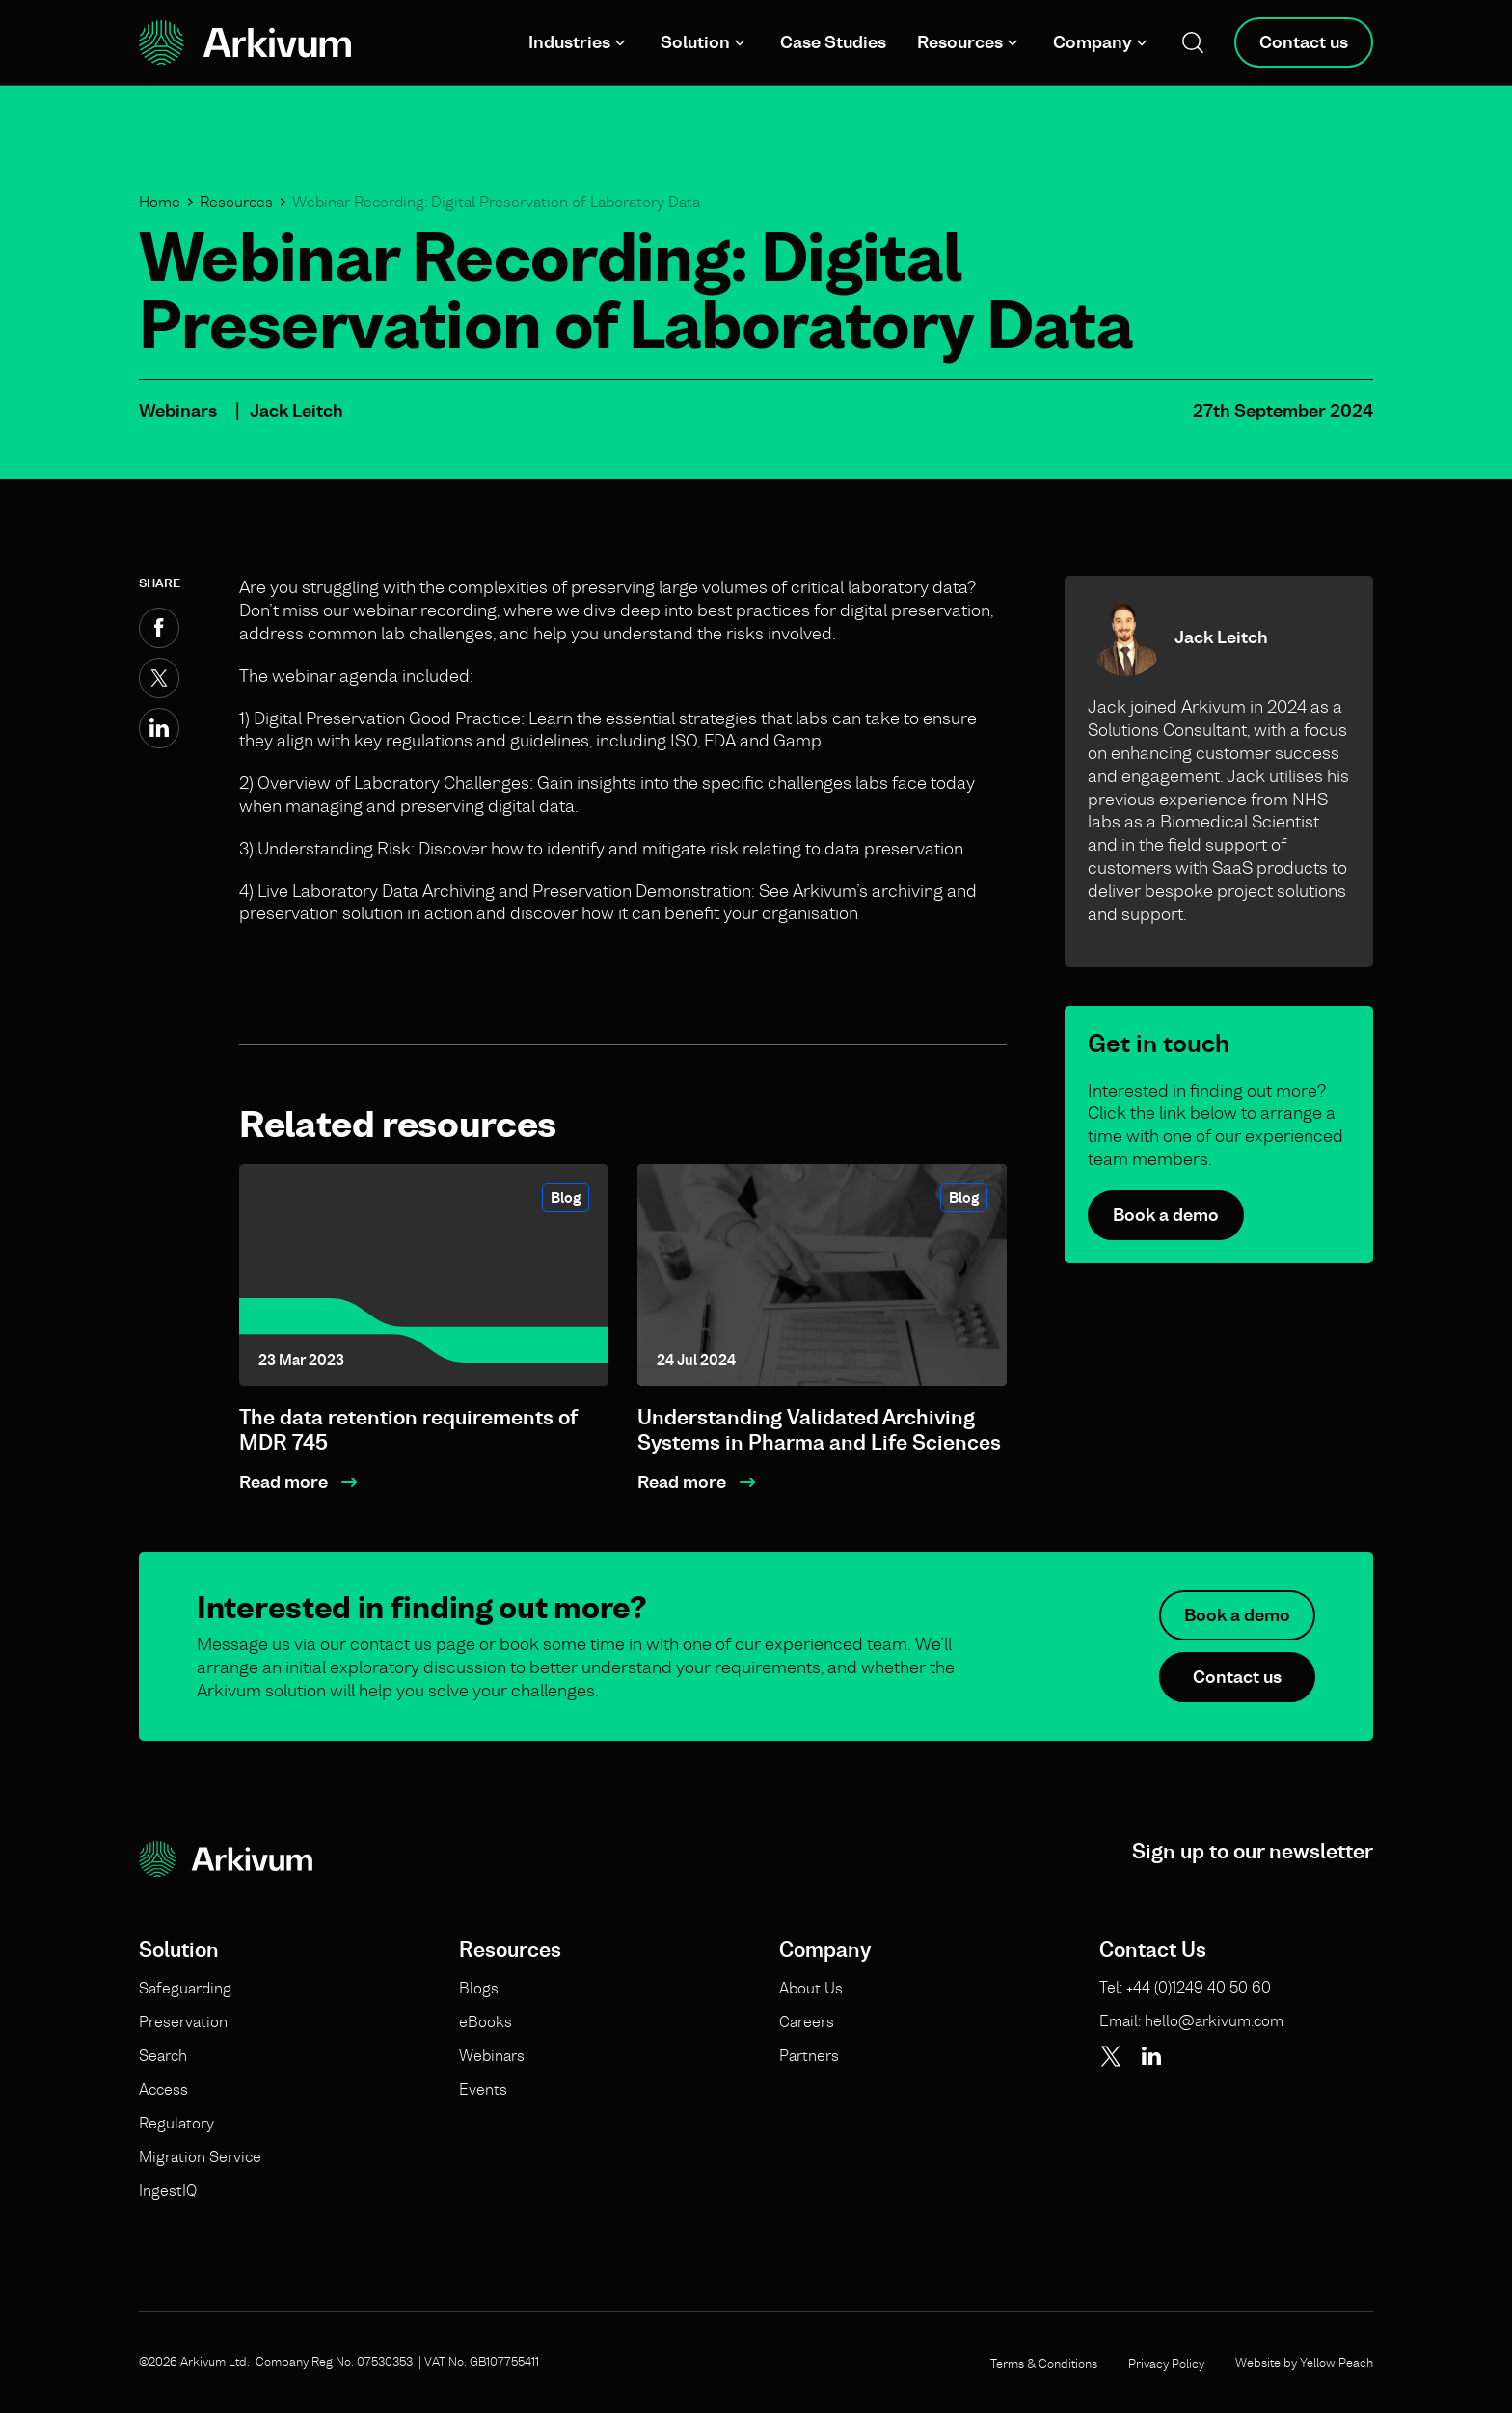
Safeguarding (185, 1987)
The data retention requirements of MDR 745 (408, 1429)
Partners (809, 2055)
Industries (569, 42)
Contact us (1303, 42)
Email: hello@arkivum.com (1191, 2020)
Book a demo (1166, 1215)
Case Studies (833, 42)
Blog (565, 1197)
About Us (811, 1987)
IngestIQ (168, 2190)
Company (1092, 42)
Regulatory (176, 2122)
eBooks (485, 2021)
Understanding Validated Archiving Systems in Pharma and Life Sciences (819, 1429)
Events (483, 2089)
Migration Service (200, 2156)
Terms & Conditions (1043, 2363)
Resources (960, 42)
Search (163, 2055)
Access (163, 2089)
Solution (695, 42)
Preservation (183, 2021)
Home (159, 201)
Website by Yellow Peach (1304, 2362)
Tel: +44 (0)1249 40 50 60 (1185, 1986)
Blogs (479, 1987)
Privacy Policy (1166, 2363)
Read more (283, 1482)
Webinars (178, 410)
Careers (806, 2021)
